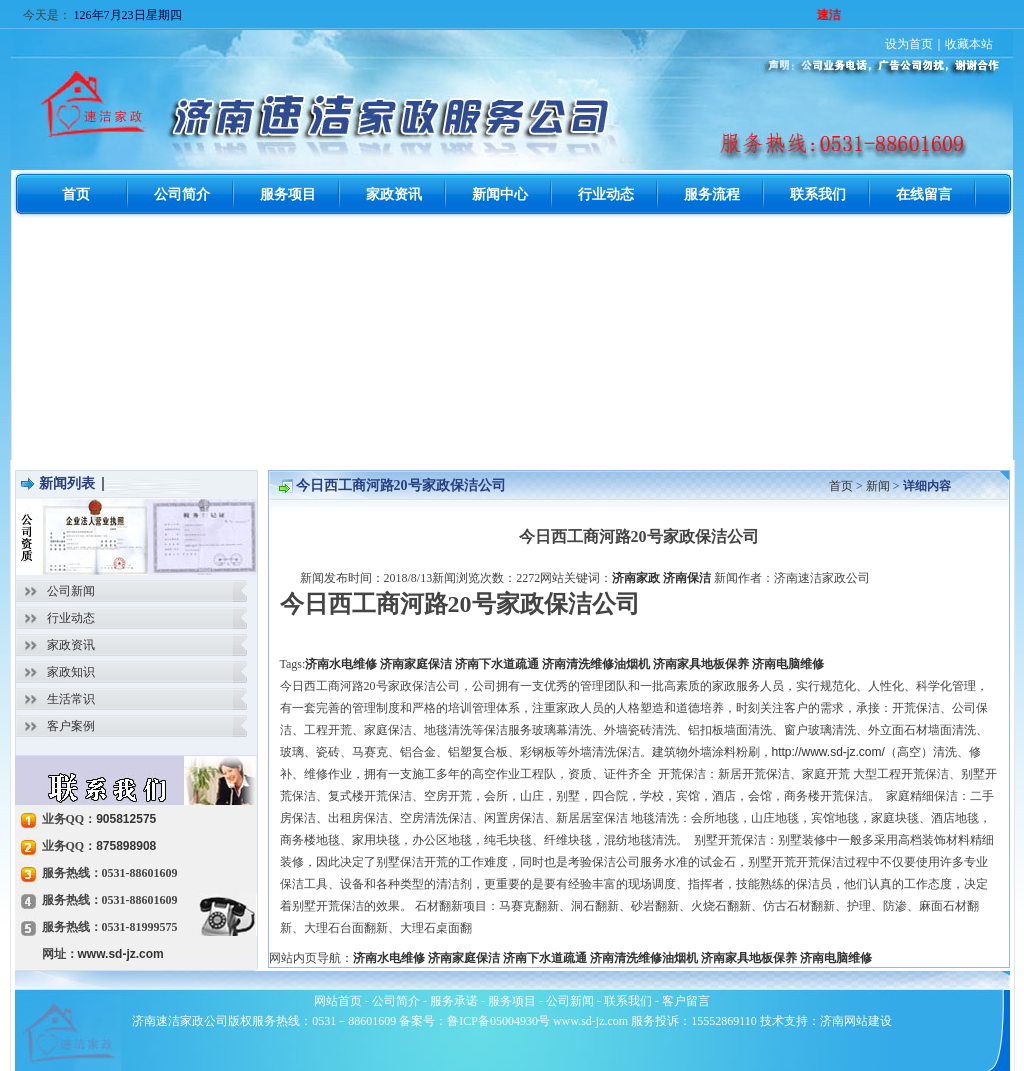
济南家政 (636, 578)
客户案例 (71, 726)
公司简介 (396, 1001)
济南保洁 (687, 578)
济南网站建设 (856, 1021)
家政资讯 (71, 645)
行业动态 (71, 618)
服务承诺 (454, 1001)
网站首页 (338, 1001)
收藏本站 (969, 44)
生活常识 (71, 699)
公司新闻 (71, 591)
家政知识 (71, 672)
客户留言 (686, 1001)
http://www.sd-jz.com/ (828, 752)
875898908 (126, 846)
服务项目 (512, 1001)
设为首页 (909, 44)
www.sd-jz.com (121, 954)
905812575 (126, 819)
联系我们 (628, 1001)
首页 (841, 486)
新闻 (878, 486)
